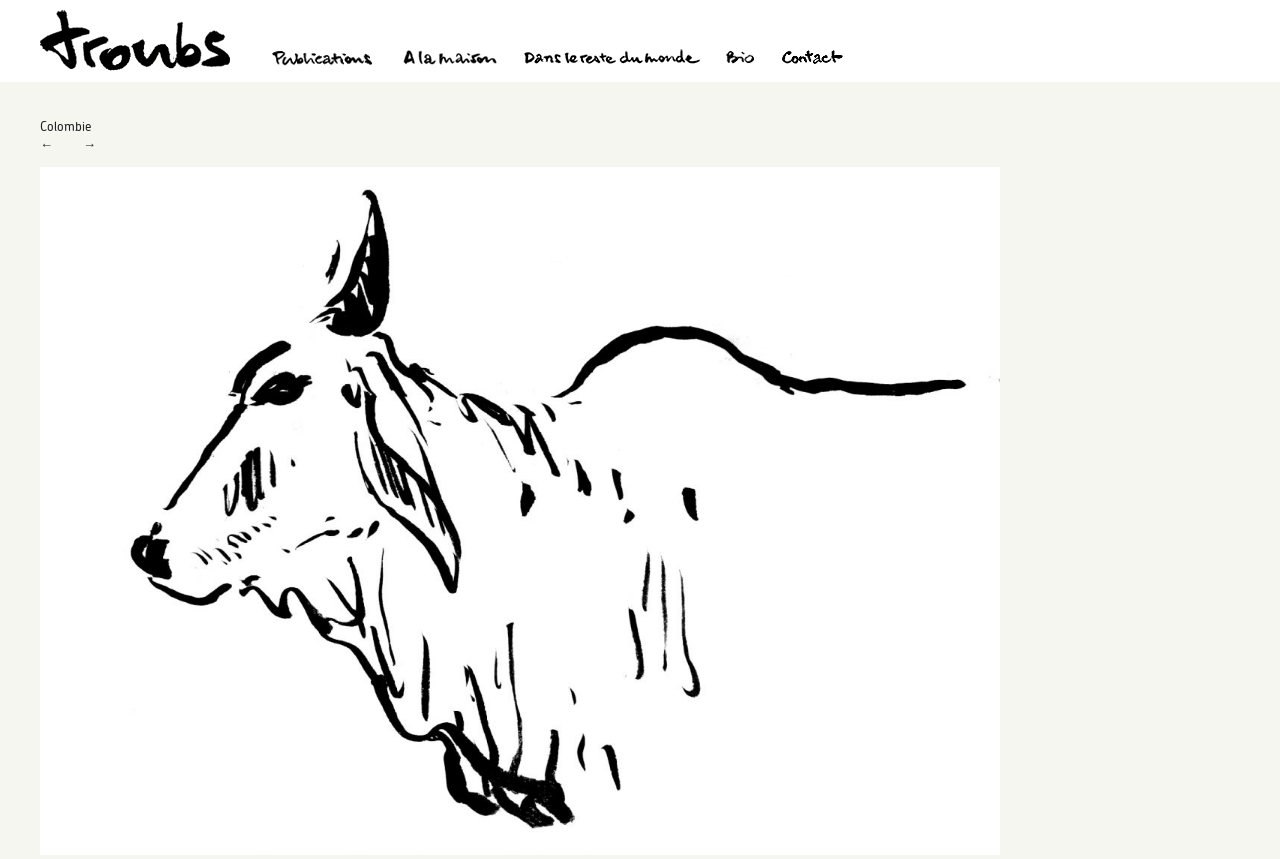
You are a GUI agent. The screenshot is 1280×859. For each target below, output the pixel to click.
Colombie (65, 126)
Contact (812, 60)
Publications (325, 60)
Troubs (135, 40)
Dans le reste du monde (611, 60)
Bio (739, 60)
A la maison (450, 60)
